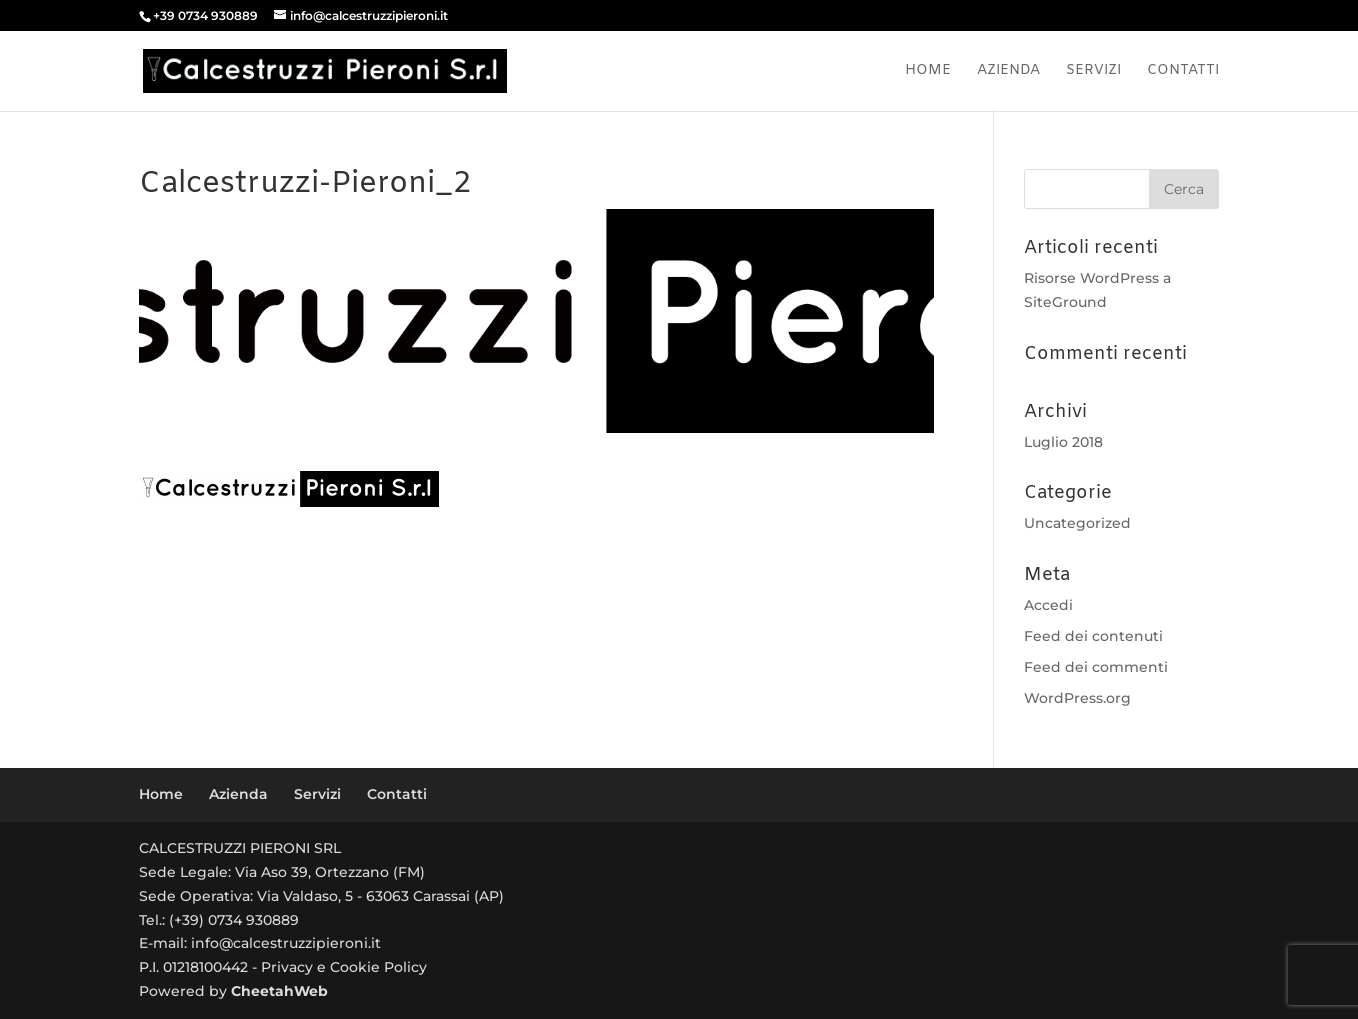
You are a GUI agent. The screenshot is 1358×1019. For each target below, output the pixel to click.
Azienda (1008, 72)
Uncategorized (1077, 523)
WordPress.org (1077, 698)
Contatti (1183, 72)
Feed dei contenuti (1093, 636)
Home (928, 72)
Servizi (1093, 72)
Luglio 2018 (1063, 442)
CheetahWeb (279, 991)
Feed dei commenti (1096, 667)
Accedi (1048, 605)
